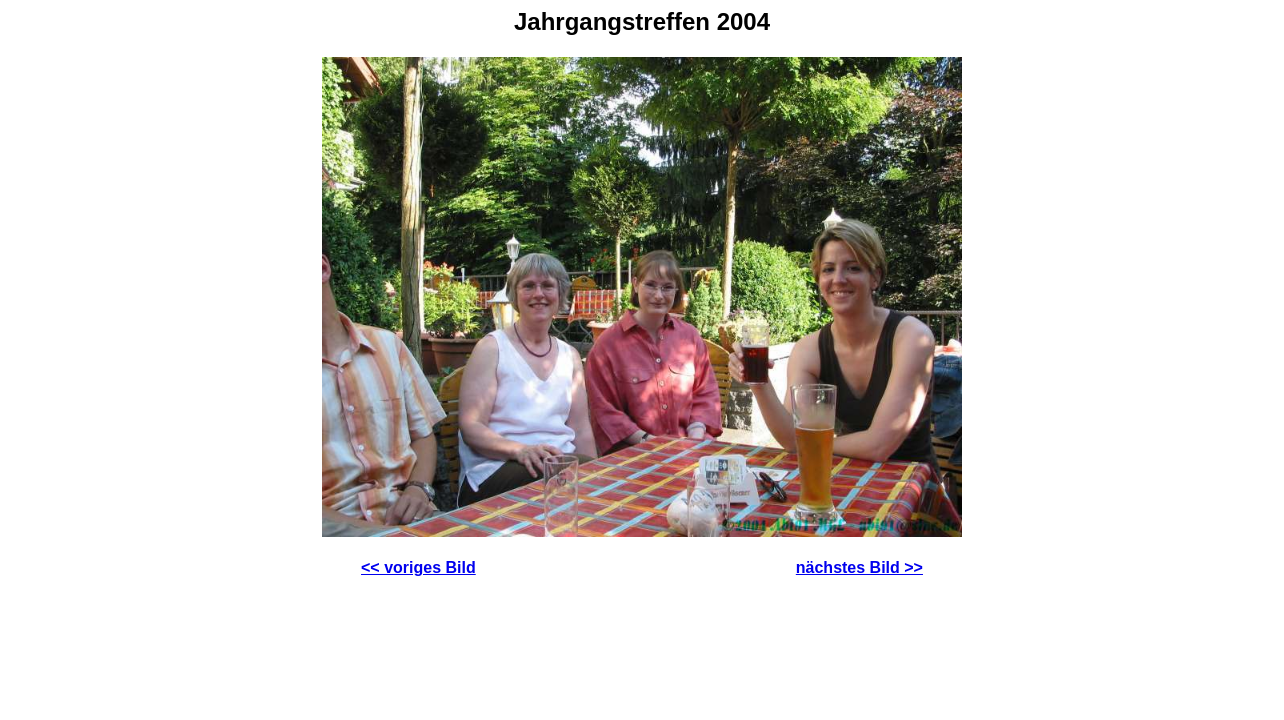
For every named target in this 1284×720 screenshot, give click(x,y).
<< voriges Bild (418, 567)
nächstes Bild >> (859, 567)
